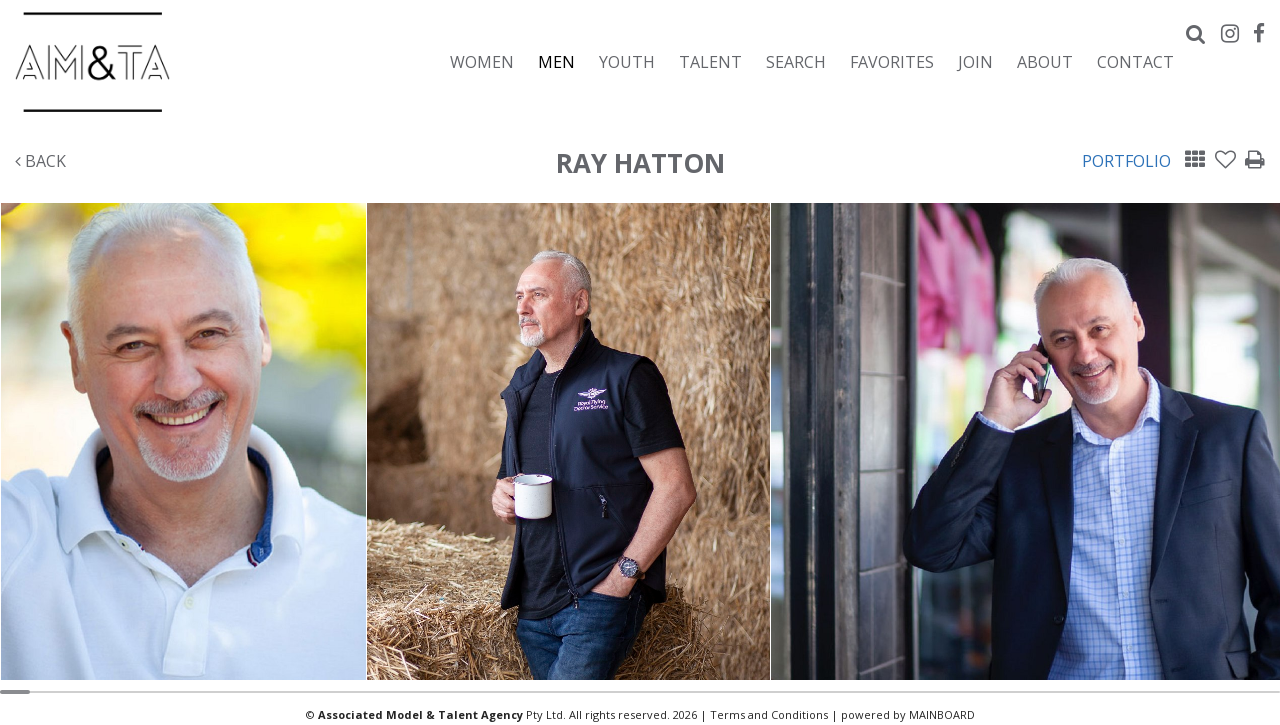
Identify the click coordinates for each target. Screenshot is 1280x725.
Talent (710, 61)
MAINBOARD (942, 714)
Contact (1135, 61)
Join (975, 61)
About (1045, 61)
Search (796, 61)
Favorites (892, 61)
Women (482, 61)
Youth (627, 61)
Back (40, 161)
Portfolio (1126, 161)
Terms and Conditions (769, 714)
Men (556, 61)
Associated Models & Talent (190, 62)
